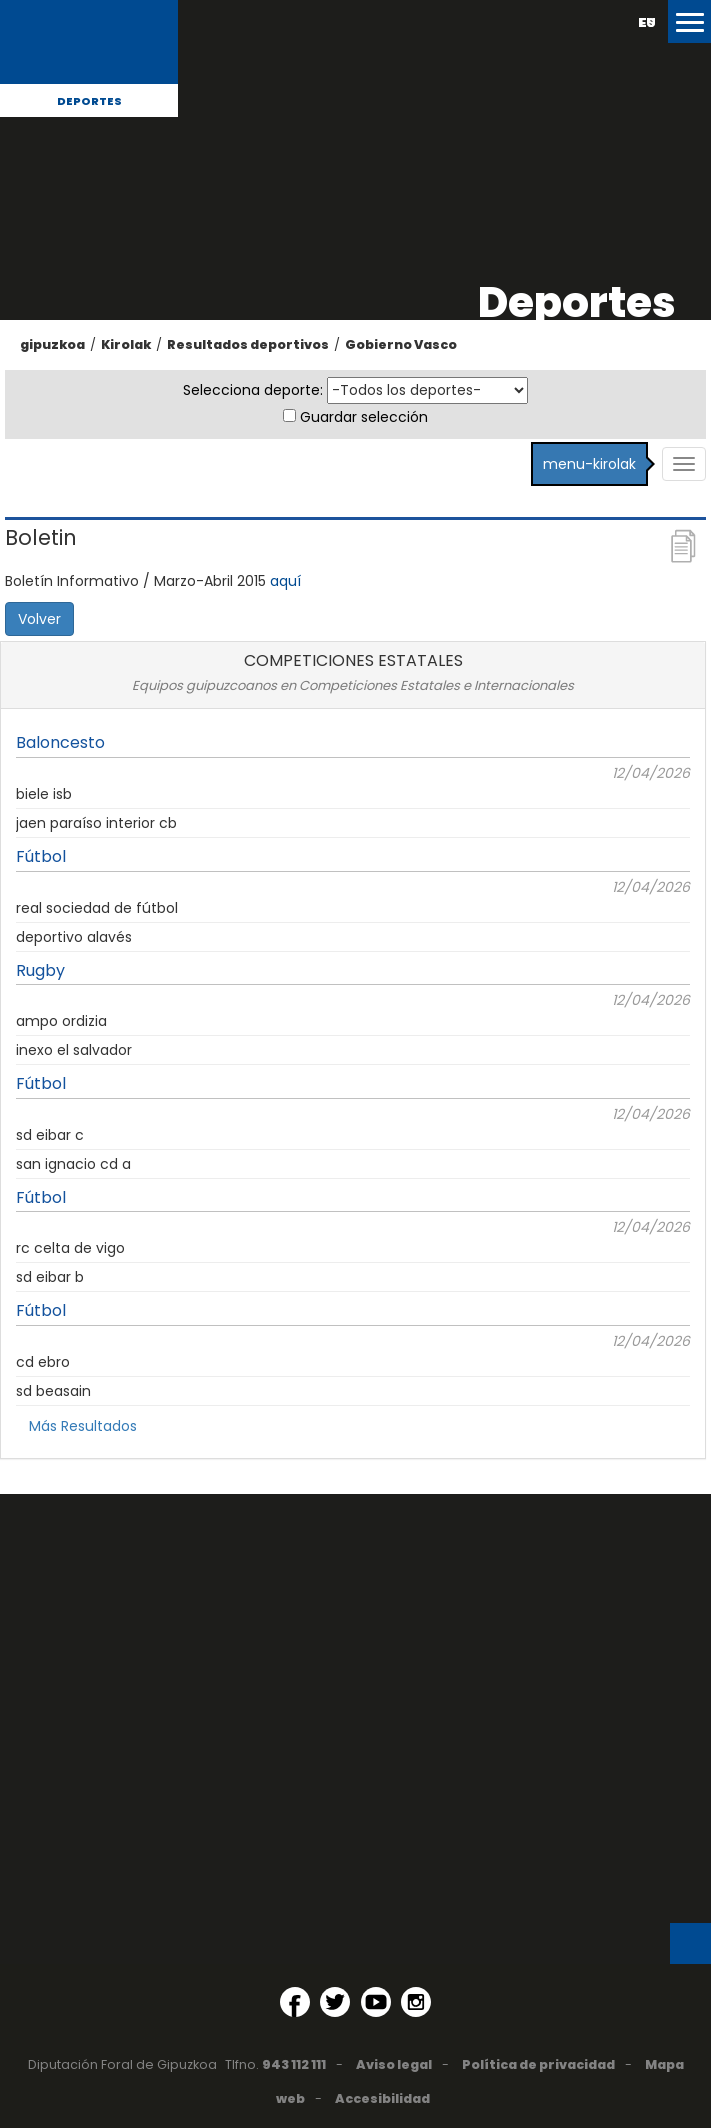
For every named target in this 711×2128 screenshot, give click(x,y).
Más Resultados (83, 1426)
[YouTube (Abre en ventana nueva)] (376, 2002)
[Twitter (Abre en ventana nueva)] (335, 2002)
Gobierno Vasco (401, 344)
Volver (39, 619)
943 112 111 (294, 2064)
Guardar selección (364, 417)
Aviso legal (394, 2064)
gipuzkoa (52, 344)
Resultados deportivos (248, 344)
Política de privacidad (538, 2064)
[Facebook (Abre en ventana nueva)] (295, 2002)
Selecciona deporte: (253, 390)
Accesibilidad (382, 2098)
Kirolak (126, 344)
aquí (285, 581)
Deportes (89, 101)
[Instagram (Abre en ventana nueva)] (416, 2002)
